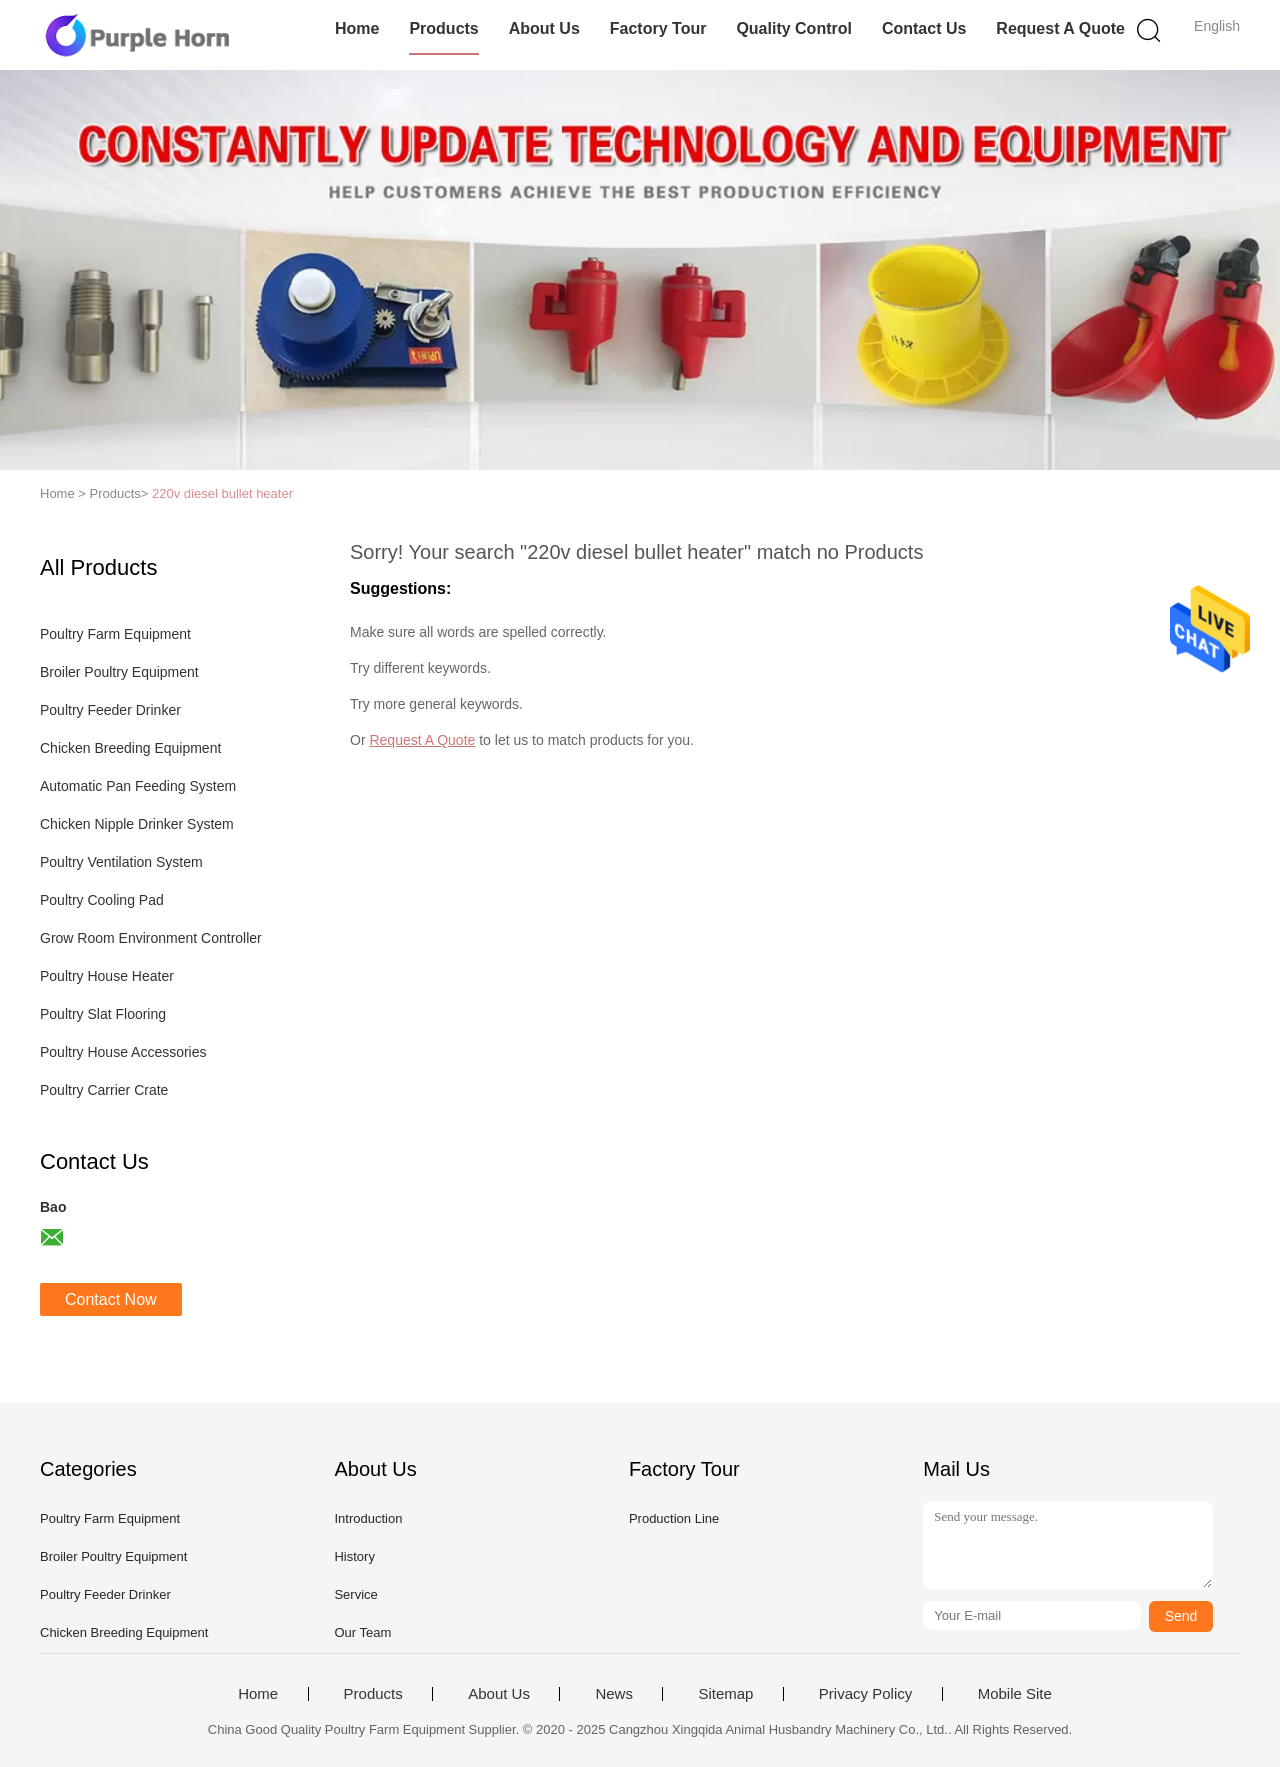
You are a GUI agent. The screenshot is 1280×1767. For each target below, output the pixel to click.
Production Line (674, 1518)
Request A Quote (1060, 28)
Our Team (362, 1632)
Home (357, 28)
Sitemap (725, 1694)
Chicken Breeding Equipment (130, 748)
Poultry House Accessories (123, 1052)
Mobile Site (1015, 1694)
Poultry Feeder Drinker (110, 710)
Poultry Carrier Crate (104, 1090)
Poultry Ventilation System (121, 862)
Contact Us (924, 28)
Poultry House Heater (107, 976)
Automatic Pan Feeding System (138, 786)
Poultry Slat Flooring (103, 1014)
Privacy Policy (865, 1694)
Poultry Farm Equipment (115, 634)
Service (355, 1594)
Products (443, 28)
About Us (544, 28)
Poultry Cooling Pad (102, 900)
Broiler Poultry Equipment (119, 672)
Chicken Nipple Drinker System (137, 824)
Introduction (368, 1518)
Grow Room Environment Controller (151, 938)
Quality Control (794, 28)
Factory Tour (658, 28)
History (354, 1556)
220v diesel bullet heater (222, 493)
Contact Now (111, 1299)
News (614, 1694)
